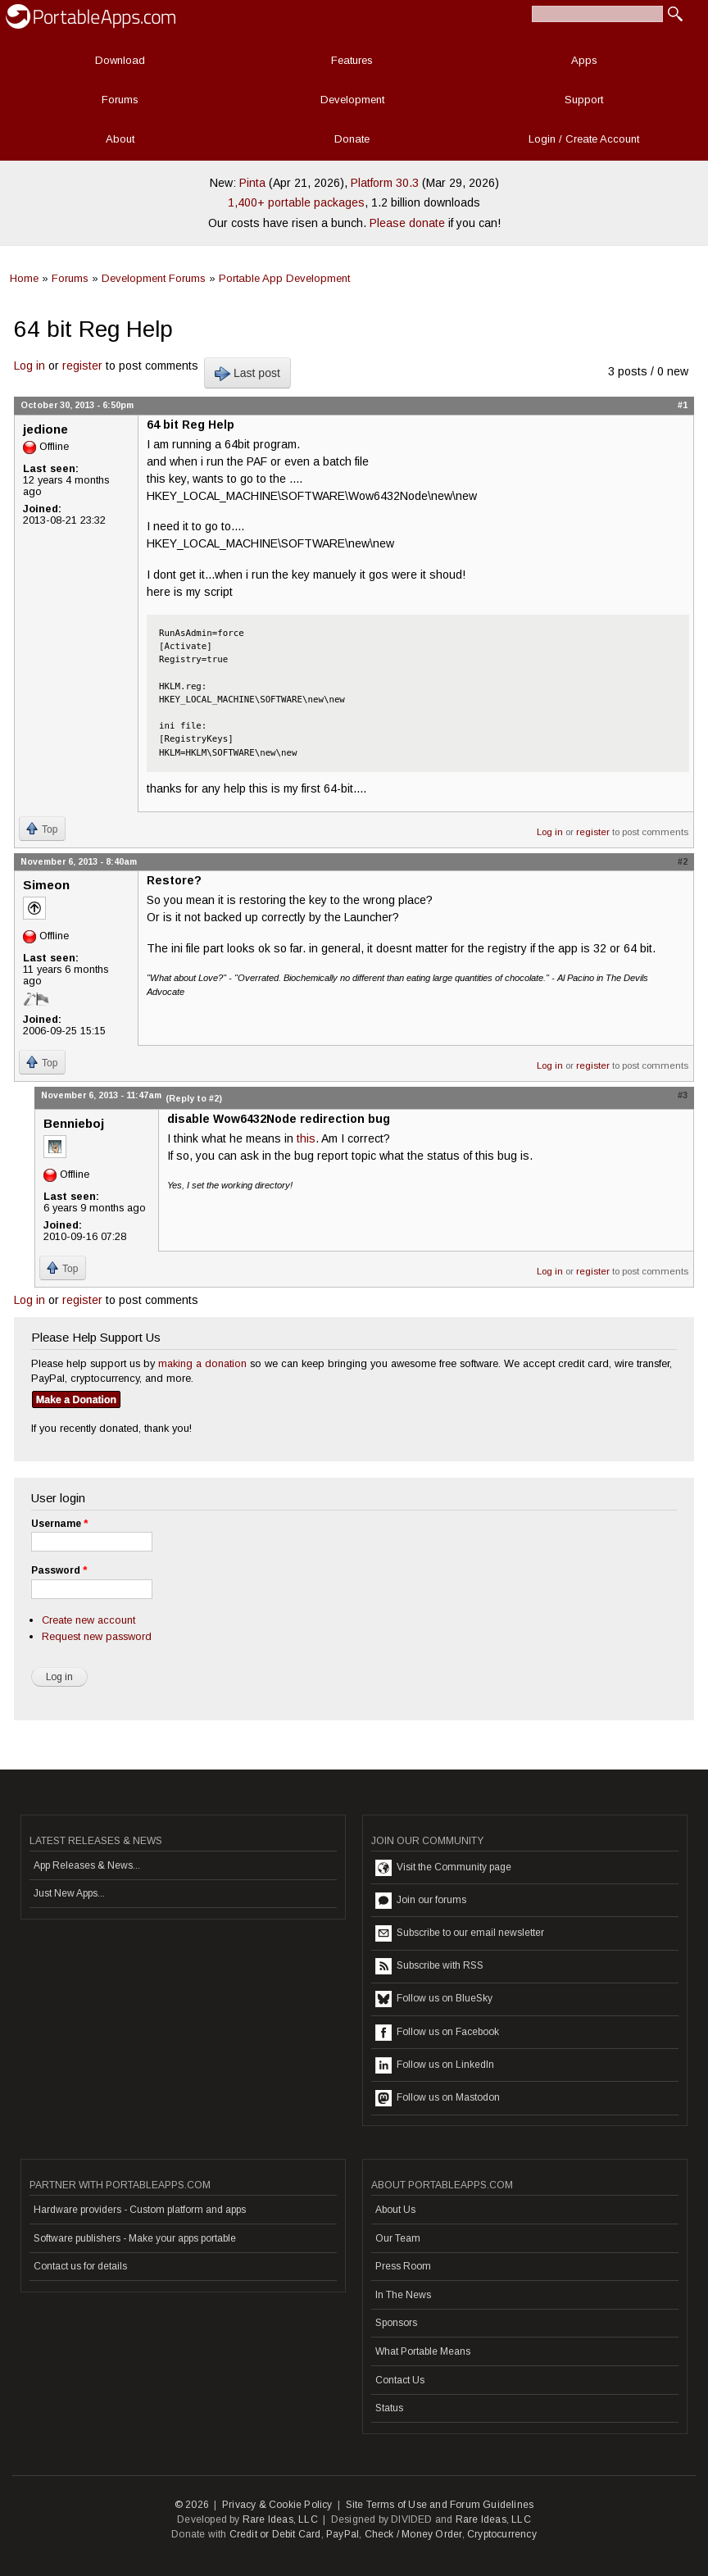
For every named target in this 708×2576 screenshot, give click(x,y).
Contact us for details (80, 2266)
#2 (683, 861)
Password (59, 1570)
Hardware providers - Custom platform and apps (140, 2209)
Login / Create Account (584, 139)
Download (120, 60)
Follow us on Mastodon (437, 2098)
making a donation (202, 1363)
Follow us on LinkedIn (434, 2065)
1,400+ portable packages (296, 202)
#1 (683, 405)
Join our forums (420, 1900)
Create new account (88, 1620)
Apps (584, 60)
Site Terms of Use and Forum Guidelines (440, 2504)
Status (389, 2408)
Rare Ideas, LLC (280, 2519)
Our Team (397, 2238)
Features (352, 60)
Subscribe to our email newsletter (459, 1933)
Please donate (407, 222)
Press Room (403, 2266)
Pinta (252, 182)
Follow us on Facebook (437, 2032)
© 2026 (192, 2504)
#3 (683, 1095)
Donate (352, 139)
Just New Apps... (69, 1893)
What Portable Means (422, 2351)
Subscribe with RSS (429, 1966)
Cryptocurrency (502, 2534)
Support (584, 99)
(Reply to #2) (194, 1098)
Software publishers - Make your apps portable (135, 2238)
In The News (403, 2295)
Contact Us (399, 2380)
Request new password (97, 1636)
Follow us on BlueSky (433, 1999)
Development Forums (154, 278)
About (120, 139)
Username (59, 1523)
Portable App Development (284, 278)
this (306, 1138)
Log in (29, 365)
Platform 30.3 (385, 182)
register (82, 365)
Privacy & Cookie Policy (277, 2504)
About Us (395, 2209)
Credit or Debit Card (275, 2534)
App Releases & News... (87, 1865)
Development (352, 99)
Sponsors (396, 2322)
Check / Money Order (413, 2534)
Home (24, 278)
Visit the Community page (443, 1868)
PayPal (342, 2534)
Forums (120, 99)
